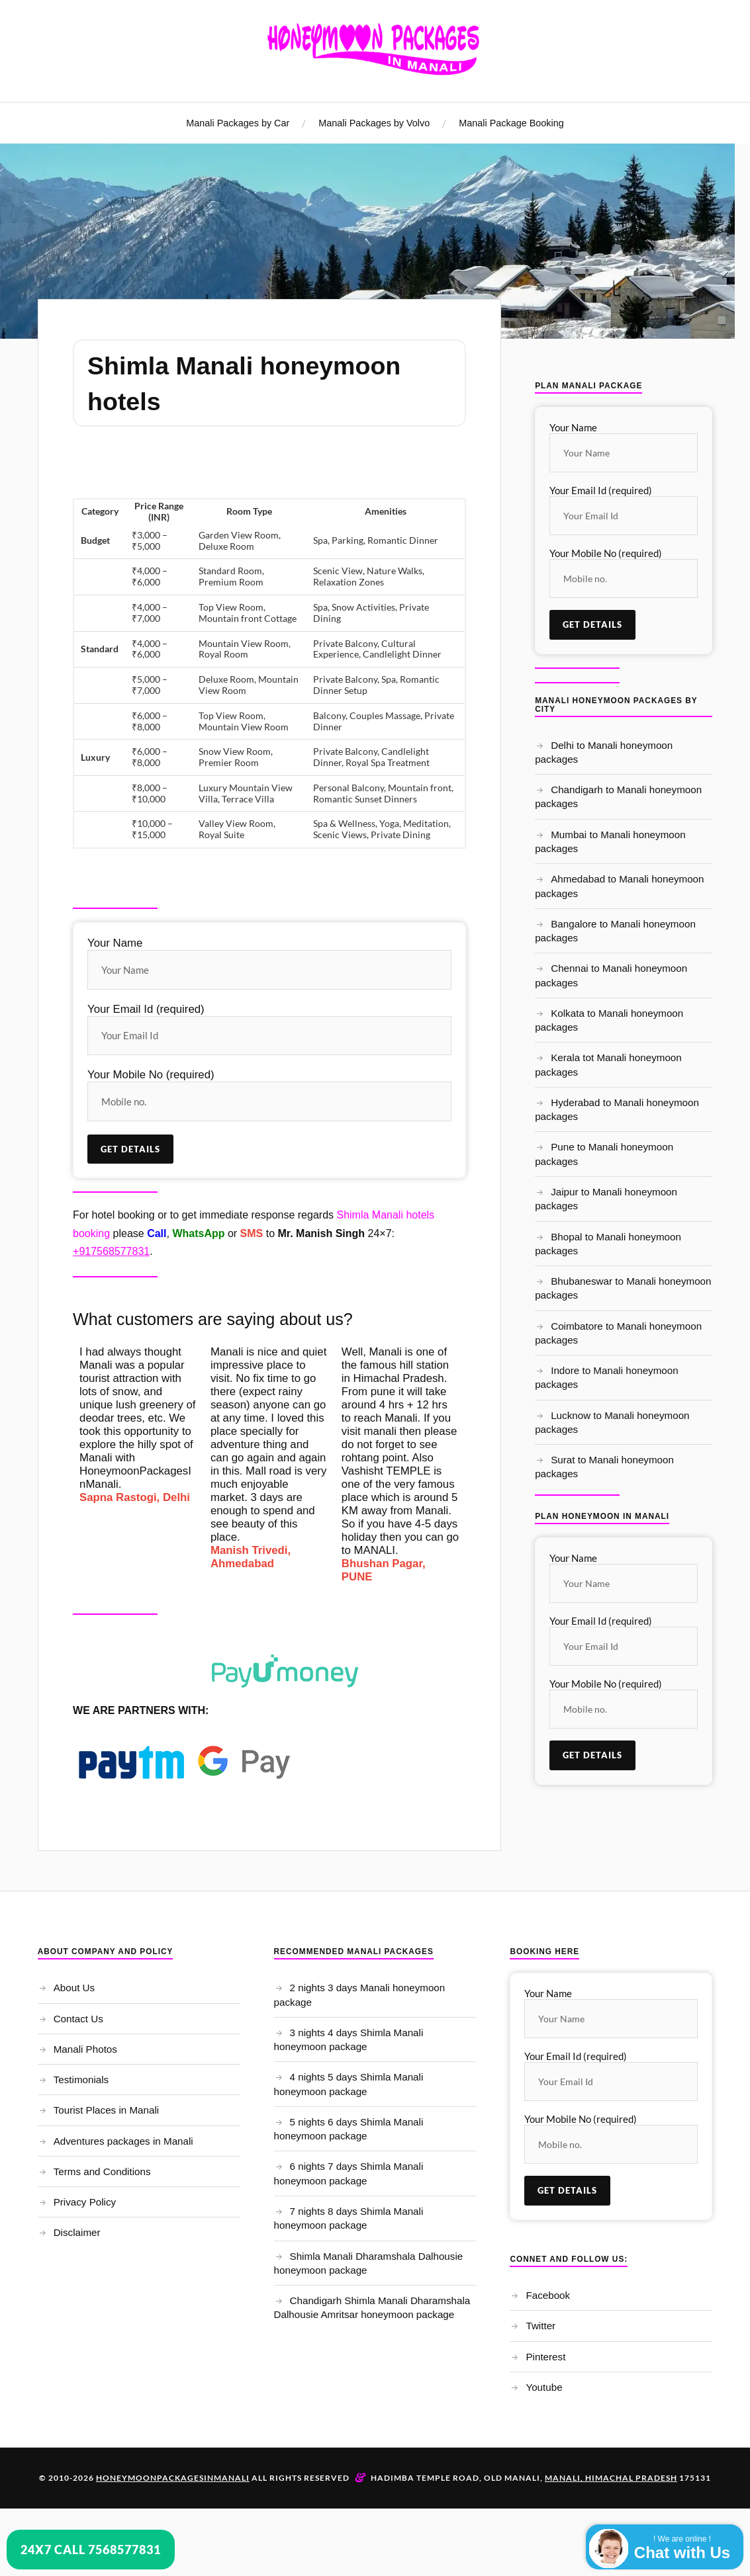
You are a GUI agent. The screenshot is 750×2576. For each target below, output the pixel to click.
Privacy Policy (85, 2203)
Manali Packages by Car (237, 123)
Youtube (544, 2387)
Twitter (540, 2327)
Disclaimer (77, 2233)
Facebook (548, 2296)
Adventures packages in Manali (123, 2141)
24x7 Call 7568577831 (91, 2549)
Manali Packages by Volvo (374, 123)
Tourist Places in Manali (107, 2111)
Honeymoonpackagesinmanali (173, 2479)
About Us (74, 1989)
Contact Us (78, 2019)
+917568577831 (111, 1252)
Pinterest (545, 2357)
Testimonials (81, 2080)
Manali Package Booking (511, 123)
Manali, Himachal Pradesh (611, 2479)
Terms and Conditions (102, 2172)
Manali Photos (85, 2049)
